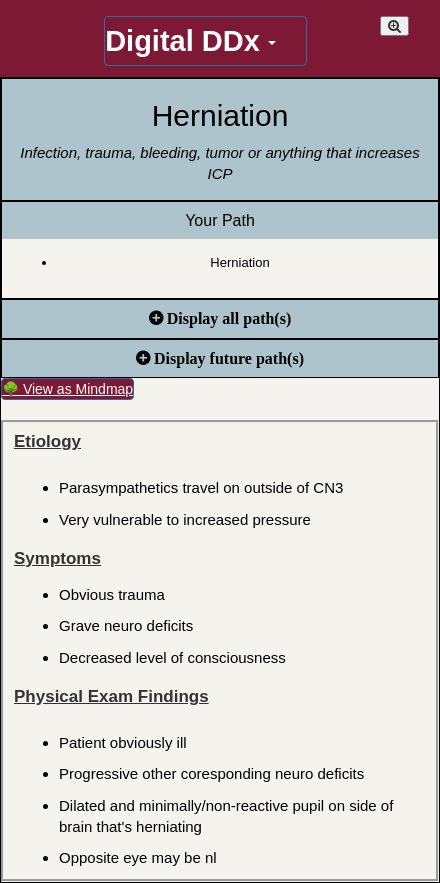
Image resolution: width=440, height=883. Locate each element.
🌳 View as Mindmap (67, 389)
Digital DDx (190, 41)
